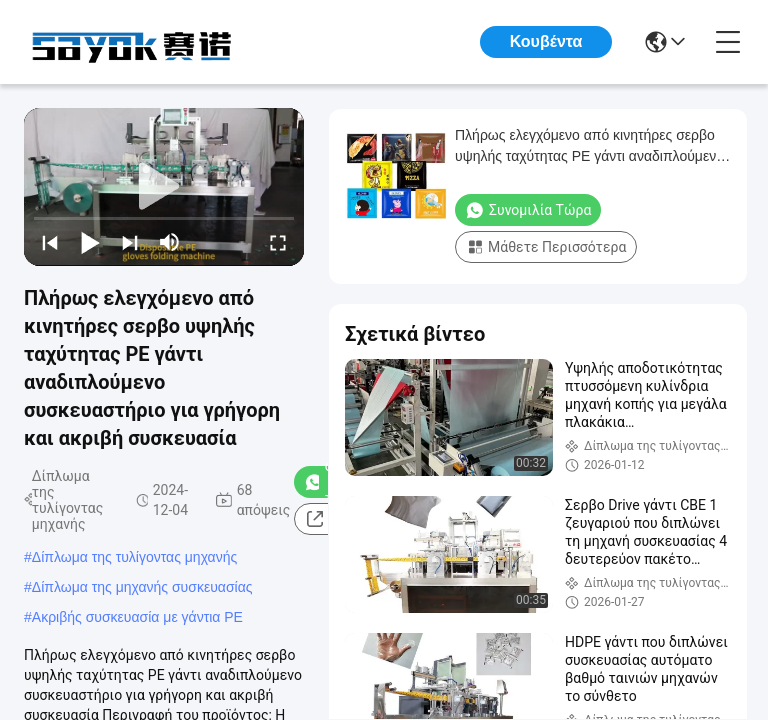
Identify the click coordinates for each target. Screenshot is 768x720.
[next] (130, 242)
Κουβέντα (546, 41)
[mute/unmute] (170, 242)
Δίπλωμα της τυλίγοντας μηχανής (134, 557)
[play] (164, 187)
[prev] (50, 242)
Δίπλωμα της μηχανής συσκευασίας (142, 587)
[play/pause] (90, 242)
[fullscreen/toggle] (278, 242)
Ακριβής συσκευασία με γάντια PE (137, 617)
